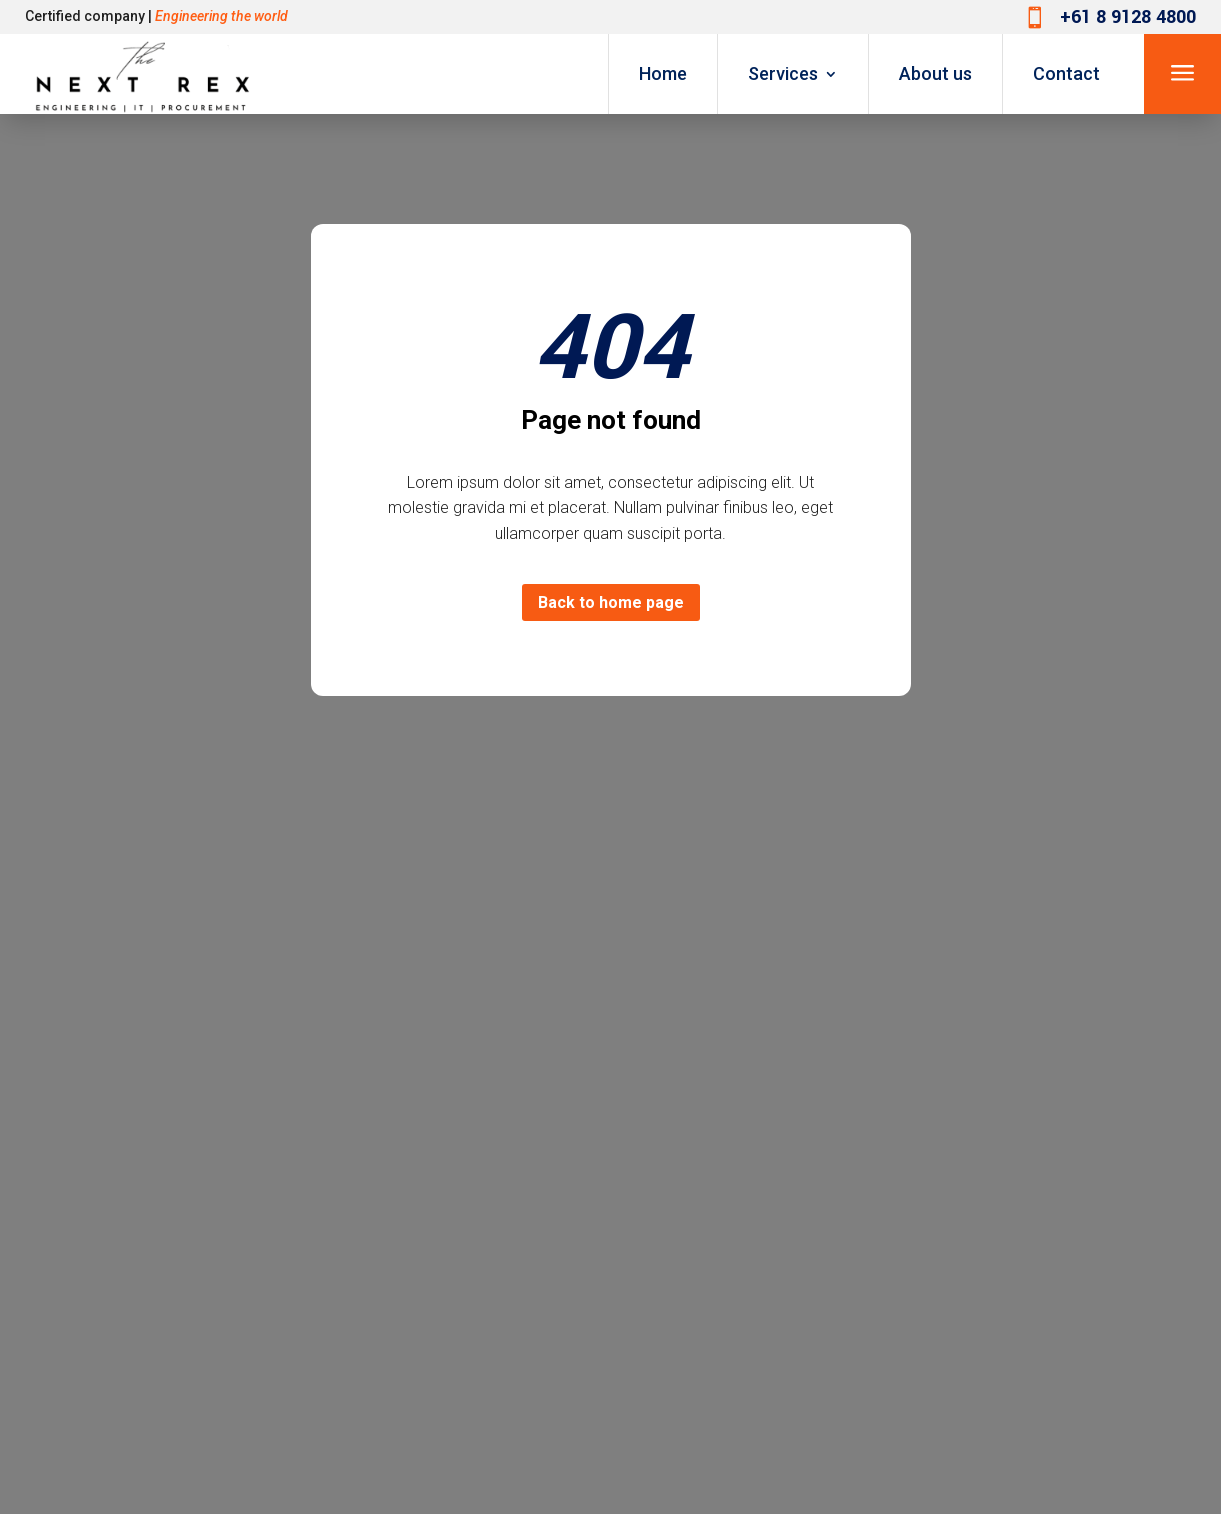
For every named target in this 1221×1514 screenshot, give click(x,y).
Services (783, 73)
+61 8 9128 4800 (1128, 17)
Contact (1066, 73)
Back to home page (611, 602)
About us (935, 73)
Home (663, 73)
